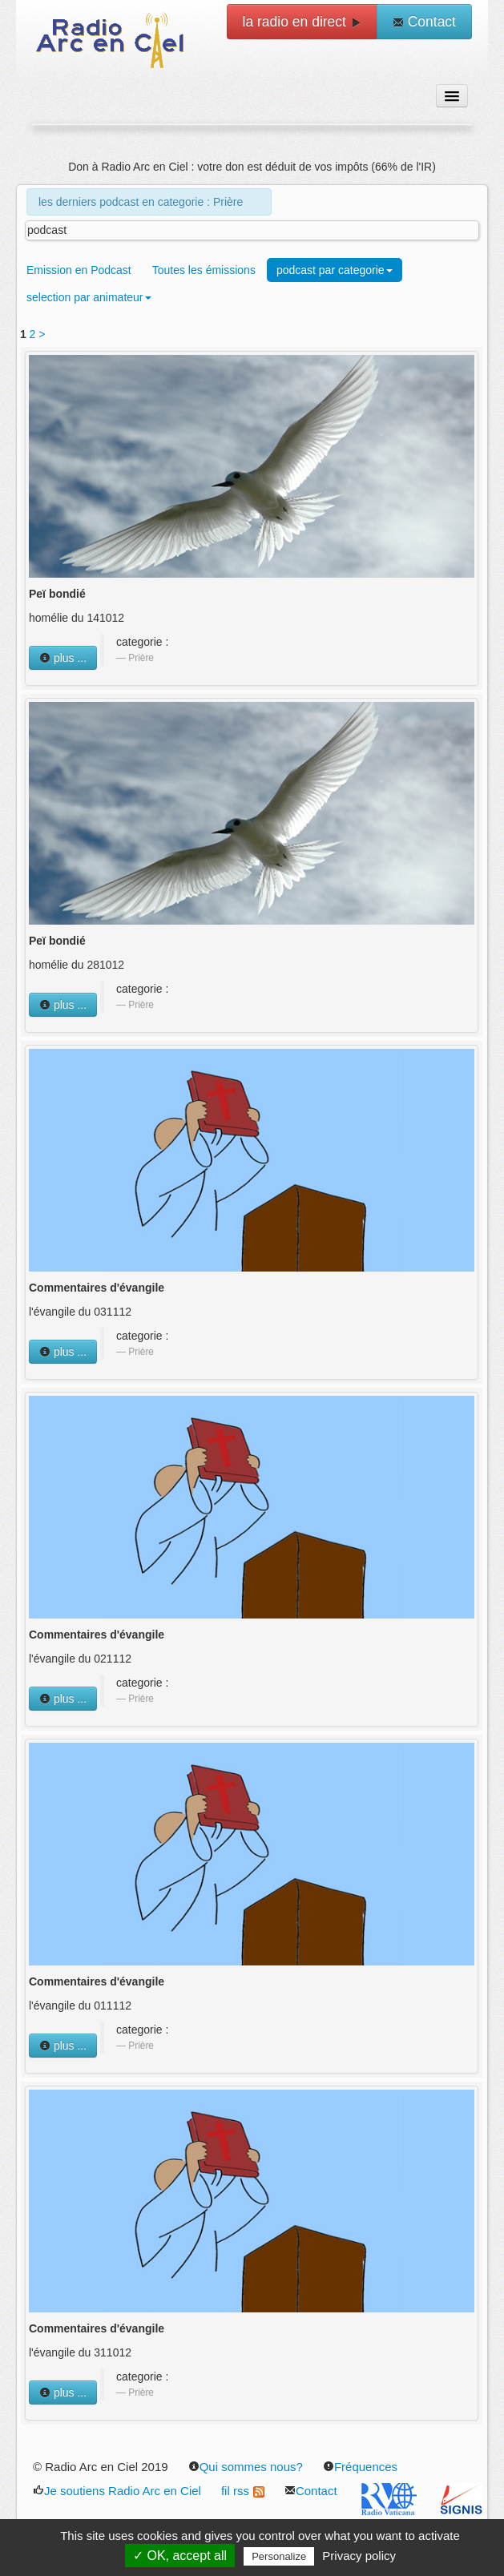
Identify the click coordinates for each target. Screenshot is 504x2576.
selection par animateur (88, 297)
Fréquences (360, 2466)
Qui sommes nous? (245, 2466)
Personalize (279, 2556)
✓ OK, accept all (180, 2555)
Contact (424, 22)
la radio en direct (302, 22)
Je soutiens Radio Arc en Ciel (117, 2490)
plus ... (63, 657)
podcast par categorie (334, 270)
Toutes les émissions (204, 270)
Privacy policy (359, 2555)
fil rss (242, 2490)
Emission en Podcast (78, 270)
